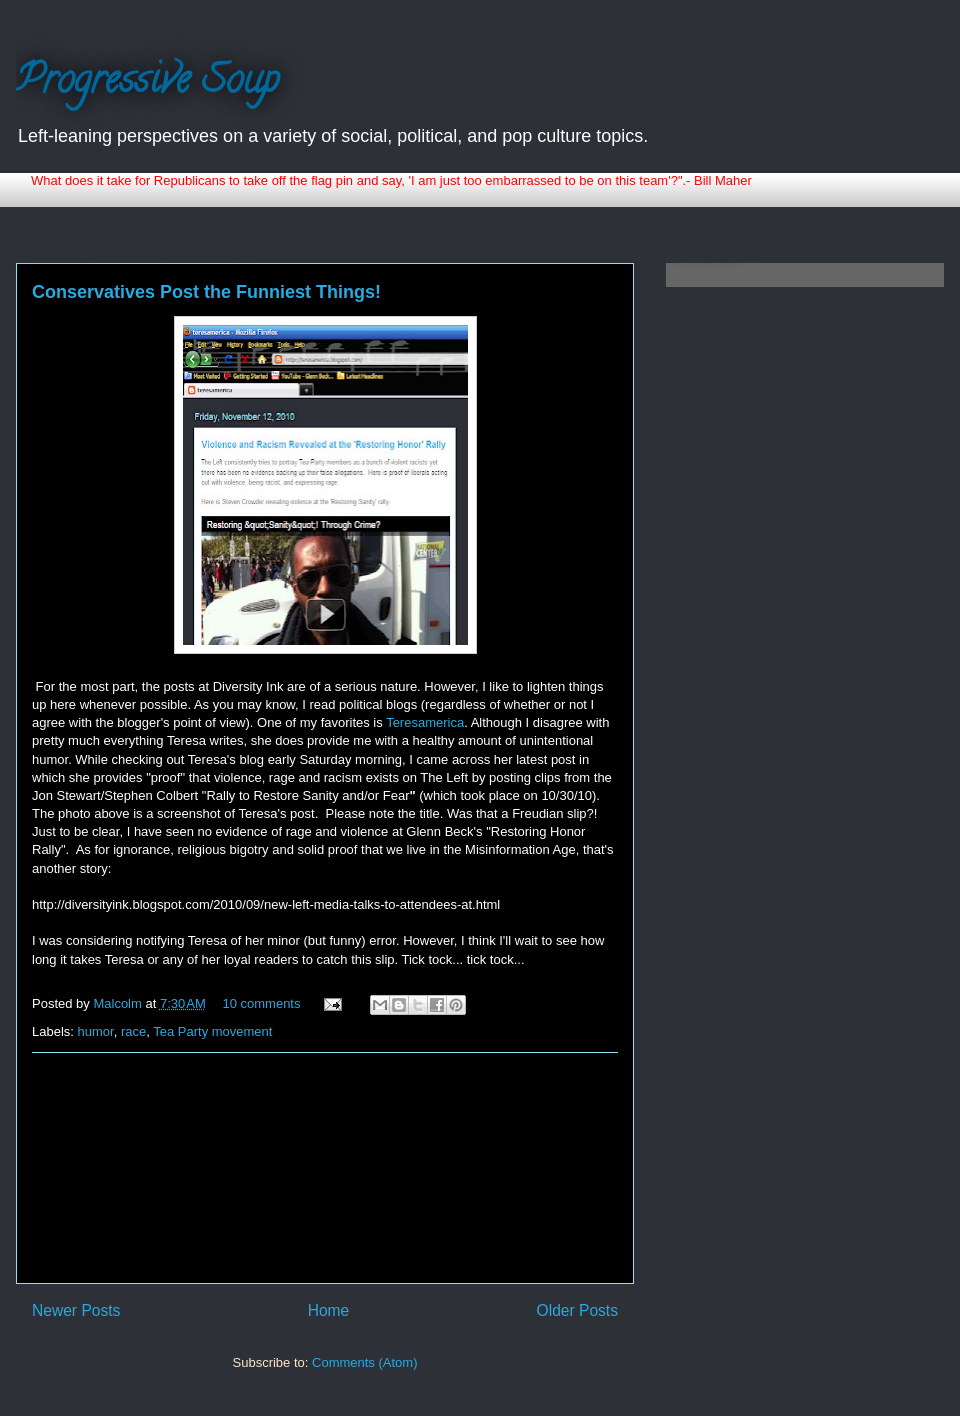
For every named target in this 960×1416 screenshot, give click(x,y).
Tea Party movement (212, 1031)
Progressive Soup (147, 83)
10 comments (261, 1003)
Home (329, 1310)
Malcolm (119, 1003)
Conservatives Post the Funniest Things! (206, 292)
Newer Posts (76, 1310)
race (133, 1031)
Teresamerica (425, 722)
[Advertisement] (325, 1168)
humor (96, 1031)
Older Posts (577, 1310)
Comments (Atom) (364, 1362)
